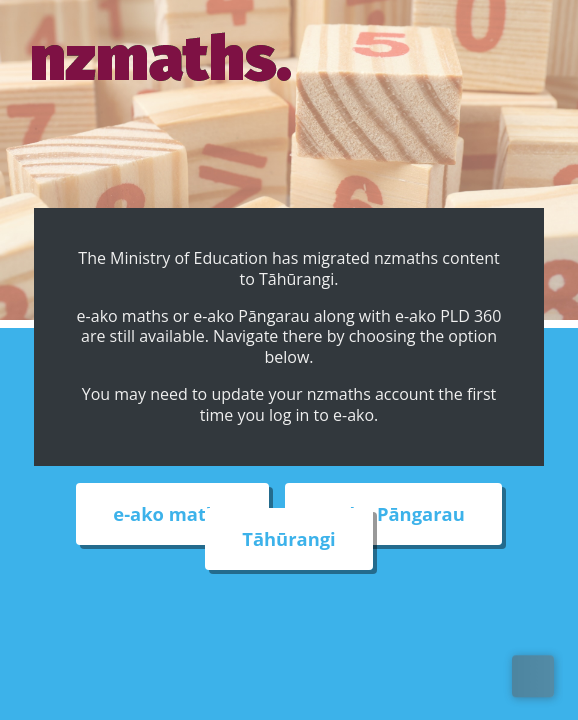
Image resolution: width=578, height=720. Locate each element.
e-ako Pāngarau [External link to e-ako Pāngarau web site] (392, 514)
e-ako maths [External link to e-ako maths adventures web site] (172, 514)
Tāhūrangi (288, 539)
